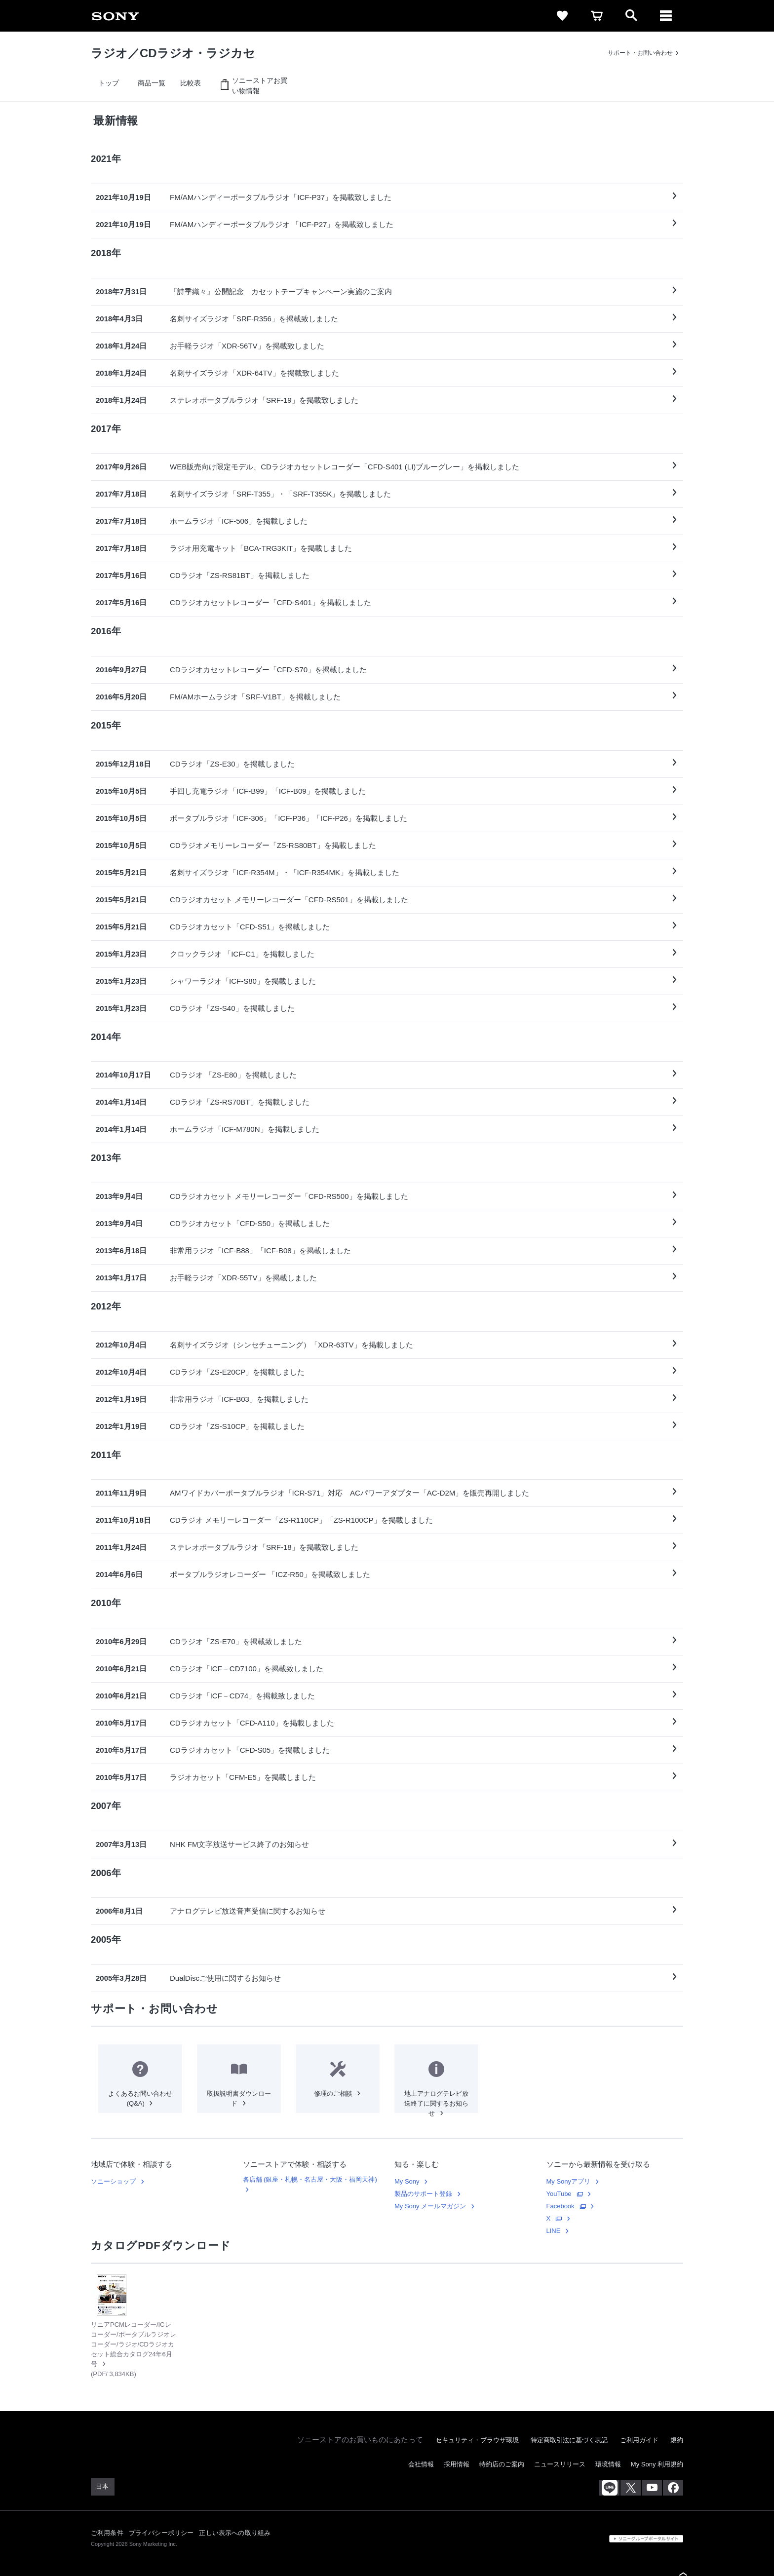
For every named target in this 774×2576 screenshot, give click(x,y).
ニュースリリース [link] (559, 2464)
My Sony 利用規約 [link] (657, 2464)
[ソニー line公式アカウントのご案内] (609, 2488)
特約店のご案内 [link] (501, 2464)
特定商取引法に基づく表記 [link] (569, 2440)
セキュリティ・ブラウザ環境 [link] (477, 2440)
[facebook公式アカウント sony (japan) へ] (673, 2488)
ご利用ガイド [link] (639, 2440)
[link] (115, 15)
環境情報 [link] (608, 2464)
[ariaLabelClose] (666, 16)
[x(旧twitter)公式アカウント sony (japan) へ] (630, 2488)
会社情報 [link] (421, 2464)
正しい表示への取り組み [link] (235, 2533)
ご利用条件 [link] (107, 2533)
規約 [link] (676, 2440)
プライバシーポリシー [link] (161, 2533)
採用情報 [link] (456, 2464)
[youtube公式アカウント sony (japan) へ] (652, 2488)
